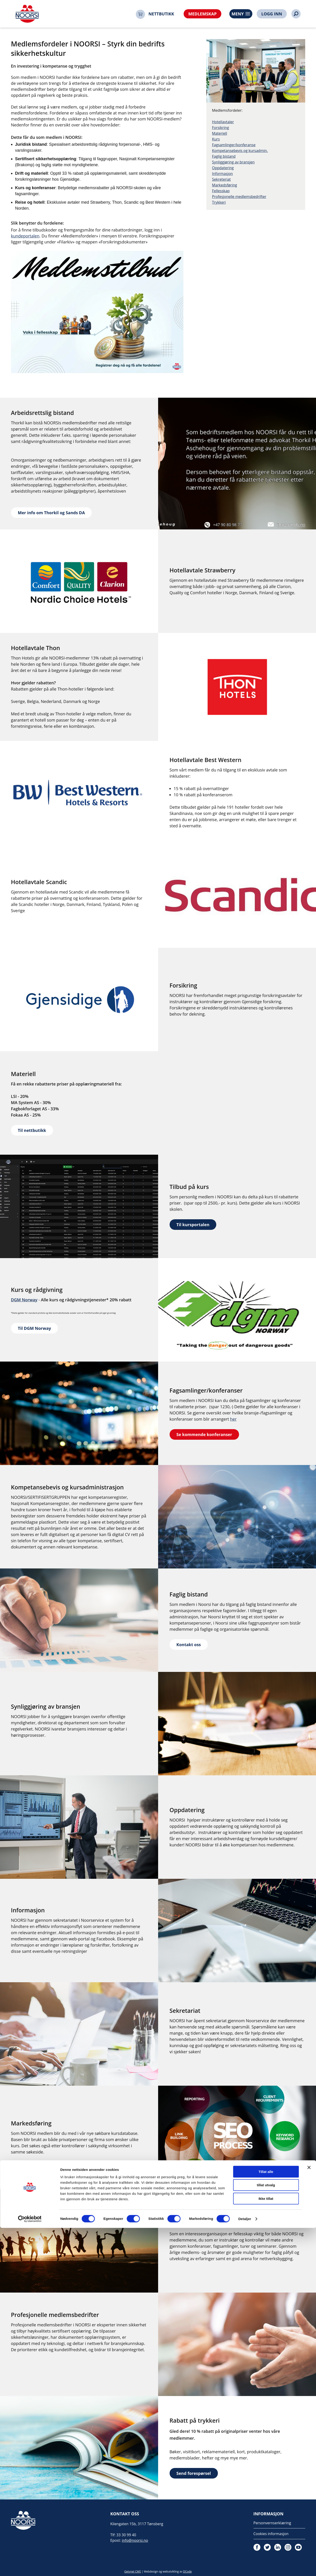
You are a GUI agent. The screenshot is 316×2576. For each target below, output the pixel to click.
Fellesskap (221, 190)
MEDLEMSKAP (202, 14)
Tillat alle (266, 2520)
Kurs (216, 139)
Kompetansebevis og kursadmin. (240, 150)
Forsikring (220, 127)
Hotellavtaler (223, 121)
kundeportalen (25, 236)
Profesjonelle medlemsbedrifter (239, 196)
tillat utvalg (266, 2533)
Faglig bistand (224, 156)
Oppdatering (223, 167)
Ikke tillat (266, 2547)
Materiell (219, 133)
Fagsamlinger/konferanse (234, 144)
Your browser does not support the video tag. (237, 1102)
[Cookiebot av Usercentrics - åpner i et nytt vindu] (30, 2567)
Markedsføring (224, 185)
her (233, 1419)
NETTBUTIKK (161, 14)
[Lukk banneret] (308, 2515)
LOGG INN (271, 14)
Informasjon (222, 173)
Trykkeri (219, 202)
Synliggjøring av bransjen (233, 162)
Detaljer (244, 2567)
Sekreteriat (221, 179)
